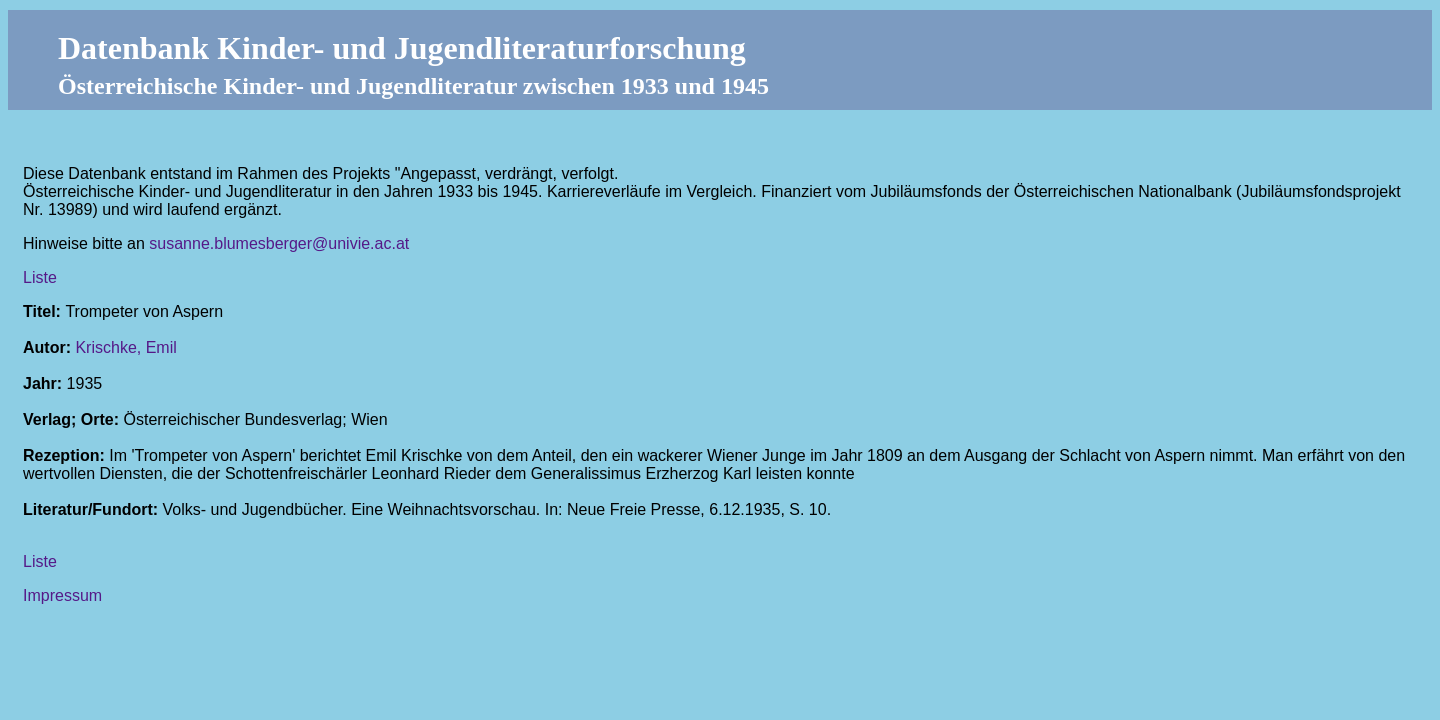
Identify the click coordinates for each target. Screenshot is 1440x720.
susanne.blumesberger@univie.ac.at (279, 243)
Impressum (62, 595)
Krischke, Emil (125, 347)
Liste (40, 277)
